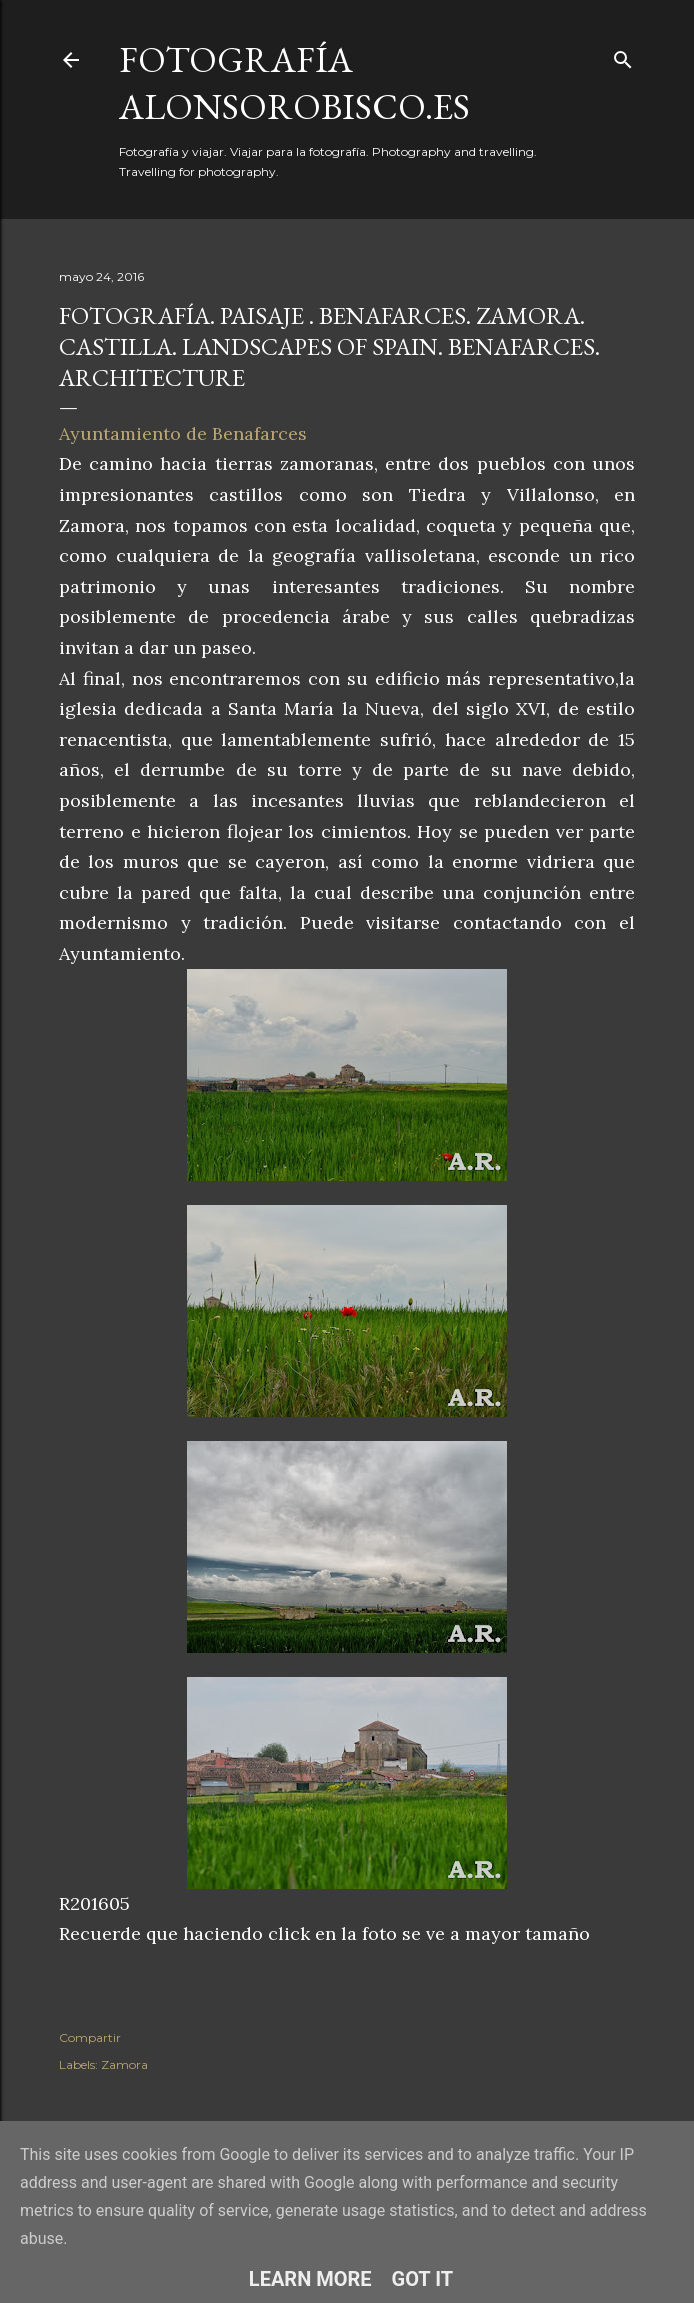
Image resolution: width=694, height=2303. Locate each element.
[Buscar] (623, 55)
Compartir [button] (90, 2037)
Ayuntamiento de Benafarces (183, 433)
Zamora (124, 2064)
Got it (423, 2279)
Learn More (310, 2279)
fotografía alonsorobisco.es (294, 83)
